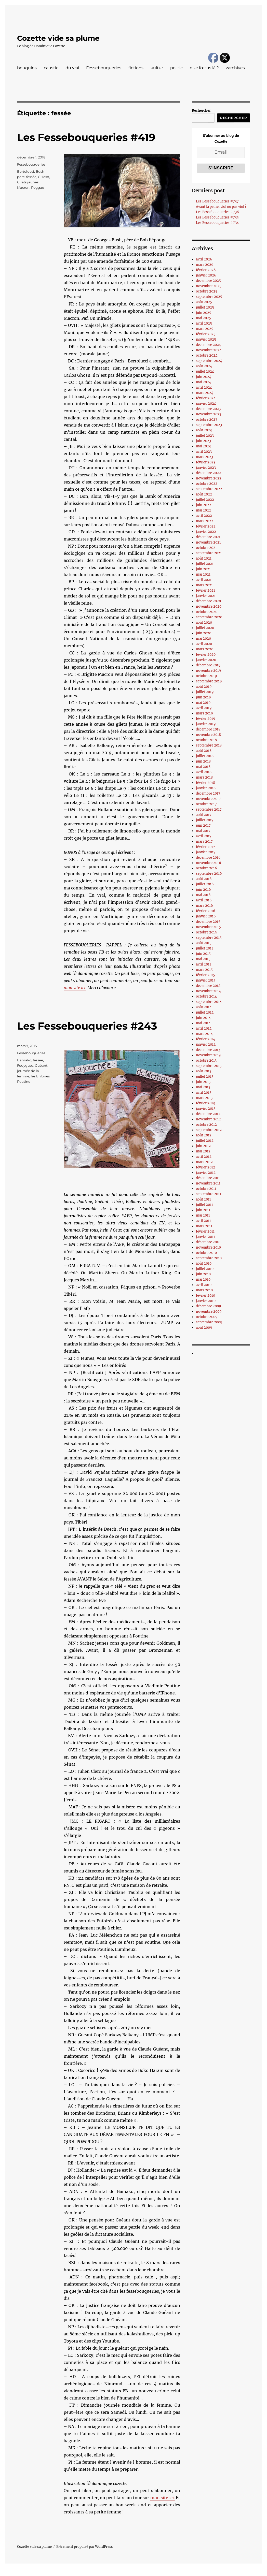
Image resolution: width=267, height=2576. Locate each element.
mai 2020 (203, 638)
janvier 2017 (206, 852)
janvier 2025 (206, 339)
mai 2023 (203, 446)
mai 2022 (203, 510)
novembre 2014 (208, 991)
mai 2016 (203, 895)
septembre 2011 (208, 1194)
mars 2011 (204, 1226)
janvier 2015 (206, 980)
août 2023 (204, 430)
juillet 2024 (205, 371)
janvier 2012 (206, 1172)
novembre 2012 (208, 1119)
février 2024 (206, 398)
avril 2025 (204, 323)
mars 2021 (204, 585)
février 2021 (205, 590)
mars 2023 (204, 457)
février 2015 (205, 975)
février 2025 (206, 334)
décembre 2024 (208, 345)
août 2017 (203, 815)
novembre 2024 (208, 350)
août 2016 (204, 879)
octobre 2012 (206, 1124)
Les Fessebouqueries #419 (86, 137)
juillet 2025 (205, 307)
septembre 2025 (209, 297)
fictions (135, 67)
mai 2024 (203, 382)
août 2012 (203, 1135)
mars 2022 (204, 521)
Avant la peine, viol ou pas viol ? (221, 206)
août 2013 (203, 1071)
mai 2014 (203, 1023)
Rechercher (201, 110)
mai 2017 (203, 831)
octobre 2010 (206, 1253)
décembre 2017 (208, 793)
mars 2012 (204, 1162)
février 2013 (205, 1103)
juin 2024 (203, 377)
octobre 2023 (206, 419)
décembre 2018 (208, 729)
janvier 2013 (205, 1108)
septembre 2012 (209, 1130)
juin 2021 (203, 569)
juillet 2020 (205, 628)
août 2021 (203, 558)
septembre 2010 (209, 1258)
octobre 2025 (206, 291)
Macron (23, 187)
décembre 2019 (208, 665)
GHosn (43, 177)
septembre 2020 (209, 617)
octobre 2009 (207, 1317)
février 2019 (205, 718)
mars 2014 (204, 1034)
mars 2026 (204, 264)
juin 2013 (203, 1082)
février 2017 (205, 847)
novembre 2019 (208, 670)
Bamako (24, 1060)
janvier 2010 (206, 1301)
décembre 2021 (208, 537)
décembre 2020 (208, 601)
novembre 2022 (208, 478)
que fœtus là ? (204, 67)
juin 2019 (203, 697)
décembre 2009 (208, 1306)
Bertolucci (25, 171)
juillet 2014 (204, 1012)
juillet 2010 (204, 1269)
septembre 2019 (209, 681)
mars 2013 (204, 1098)
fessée (31, 177)
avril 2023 (204, 451)
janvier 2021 (206, 596)
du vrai (72, 67)
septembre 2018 (209, 745)
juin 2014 (203, 1018)
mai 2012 (203, 1151)
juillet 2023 (205, 435)
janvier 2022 (206, 532)
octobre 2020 (206, 612)
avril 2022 (204, 516)
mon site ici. (75, 987)
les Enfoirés (40, 1076)
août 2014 (203, 1007)
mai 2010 (203, 1279)
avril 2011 (203, 1221)
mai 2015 (203, 959)
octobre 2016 (206, 868)
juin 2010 (203, 1274)
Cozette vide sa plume (58, 38)
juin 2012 (203, 1146)
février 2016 (205, 911)
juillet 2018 (204, 756)
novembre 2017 (208, 799)
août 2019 (204, 686)
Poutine (23, 1081)
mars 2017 (204, 841)
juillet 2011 (204, 1205)
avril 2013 (203, 1092)
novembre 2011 (208, 1183)
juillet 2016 (205, 884)
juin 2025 (203, 313)
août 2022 (204, 494)
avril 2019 (204, 708)
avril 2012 (203, 1156)
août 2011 (203, 1199)
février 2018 (205, 783)
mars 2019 (204, 713)
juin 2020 (203, 633)
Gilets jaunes (27, 182)
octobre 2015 (206, 932)
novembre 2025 (208, 286)
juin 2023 (203, 441)
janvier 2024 (206, 403)
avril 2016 (204, 900)
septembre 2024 (209, 361)
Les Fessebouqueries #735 (217, 217)
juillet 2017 (204, 820)
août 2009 (204, 1327)
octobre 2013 (206, 1060)
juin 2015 (203, 954)
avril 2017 (203, 836)
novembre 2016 (208, 863)
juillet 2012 (204, 1140)
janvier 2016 (206, 916)
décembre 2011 (208, 1178)
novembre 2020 (208, 606)
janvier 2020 (206, 660)
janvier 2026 (206, 275)
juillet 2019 (205, 692)
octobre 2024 (206, 355)
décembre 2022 (208, 473)
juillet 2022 (205, 499)
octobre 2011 (206, 1189)
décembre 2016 (208, 857)
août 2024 (204, 366)
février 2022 (206, 526)
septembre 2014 (209, 1002)
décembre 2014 (208, 986)
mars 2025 (204, 329)
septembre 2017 (209, 809)
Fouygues (25, 1065)
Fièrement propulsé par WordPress (84, 2546)
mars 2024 (204, 393)
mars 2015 (204, 970)
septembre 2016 (209, 873)
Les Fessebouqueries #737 (217, 201)
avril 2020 (204, 644)
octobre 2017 (206, 804)
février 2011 (205, 1231)
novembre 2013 (208, 1055)
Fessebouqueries (103, 67)
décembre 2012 (208, 1114)
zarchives (235, 67)
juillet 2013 (204, 1076)
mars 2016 (204, 905)
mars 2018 (204, 777)
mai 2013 (203, 1087)
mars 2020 (204, 649)
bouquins (27, 67)
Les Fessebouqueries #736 (217, 212)
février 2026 (206, 270)
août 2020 (204, 622)
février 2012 (205, 1167)
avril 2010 (203, 1285)
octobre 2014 (206, 996)
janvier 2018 (206, 788)
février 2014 (205, 1039)
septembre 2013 (208, 1066)
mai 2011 (203, 1215)
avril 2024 (204, 387)
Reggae (37, 187)
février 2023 (205, 462)
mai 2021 (203, 574)
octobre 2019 (206, 676)
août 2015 (203, 943)
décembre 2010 (208, 1242)
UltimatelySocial (175, 2572)
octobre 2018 (206, 740)
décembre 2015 (208, 921)
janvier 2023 (206, 467)
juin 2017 (203, 825)
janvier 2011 (205, 1237)
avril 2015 (203, 964)
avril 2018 (203, 772)
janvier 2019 (206, 724)
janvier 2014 (206, 1044)
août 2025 (204, 302)
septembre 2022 (209, 489)
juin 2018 (203, 761)
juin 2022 (203, 505)
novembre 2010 (208, 1247)
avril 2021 (203, 580)
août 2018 (203, 751)
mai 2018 (203, 767)
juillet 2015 (204, 948)
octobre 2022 (206, 483)
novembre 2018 (208, 735)
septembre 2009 (209, 1322)
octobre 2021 (206, 548)
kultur (157, 67)
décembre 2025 (208, 281)
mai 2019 (203, 702)
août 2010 (203, 1263)
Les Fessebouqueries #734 (217, 223)
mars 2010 (204, 1290)
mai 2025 (203, 318)
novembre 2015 (208, 927)
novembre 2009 (209, 1311)
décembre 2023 (208, 409)
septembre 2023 (209, 425)
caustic (51, 67)
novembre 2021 (208, 542)
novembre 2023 (208, 414)
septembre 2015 (209, 937)
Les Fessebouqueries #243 (87, 1026)
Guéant (41, 1065)
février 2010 (205, 1295)
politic (176, 67)
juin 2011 (203, 1210)
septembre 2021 (209, 553)
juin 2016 (203, 889)
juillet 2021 (204, 564)
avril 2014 (203, 1028)
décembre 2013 (208, 1050)
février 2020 (206, 654)
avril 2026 (204, 259)
